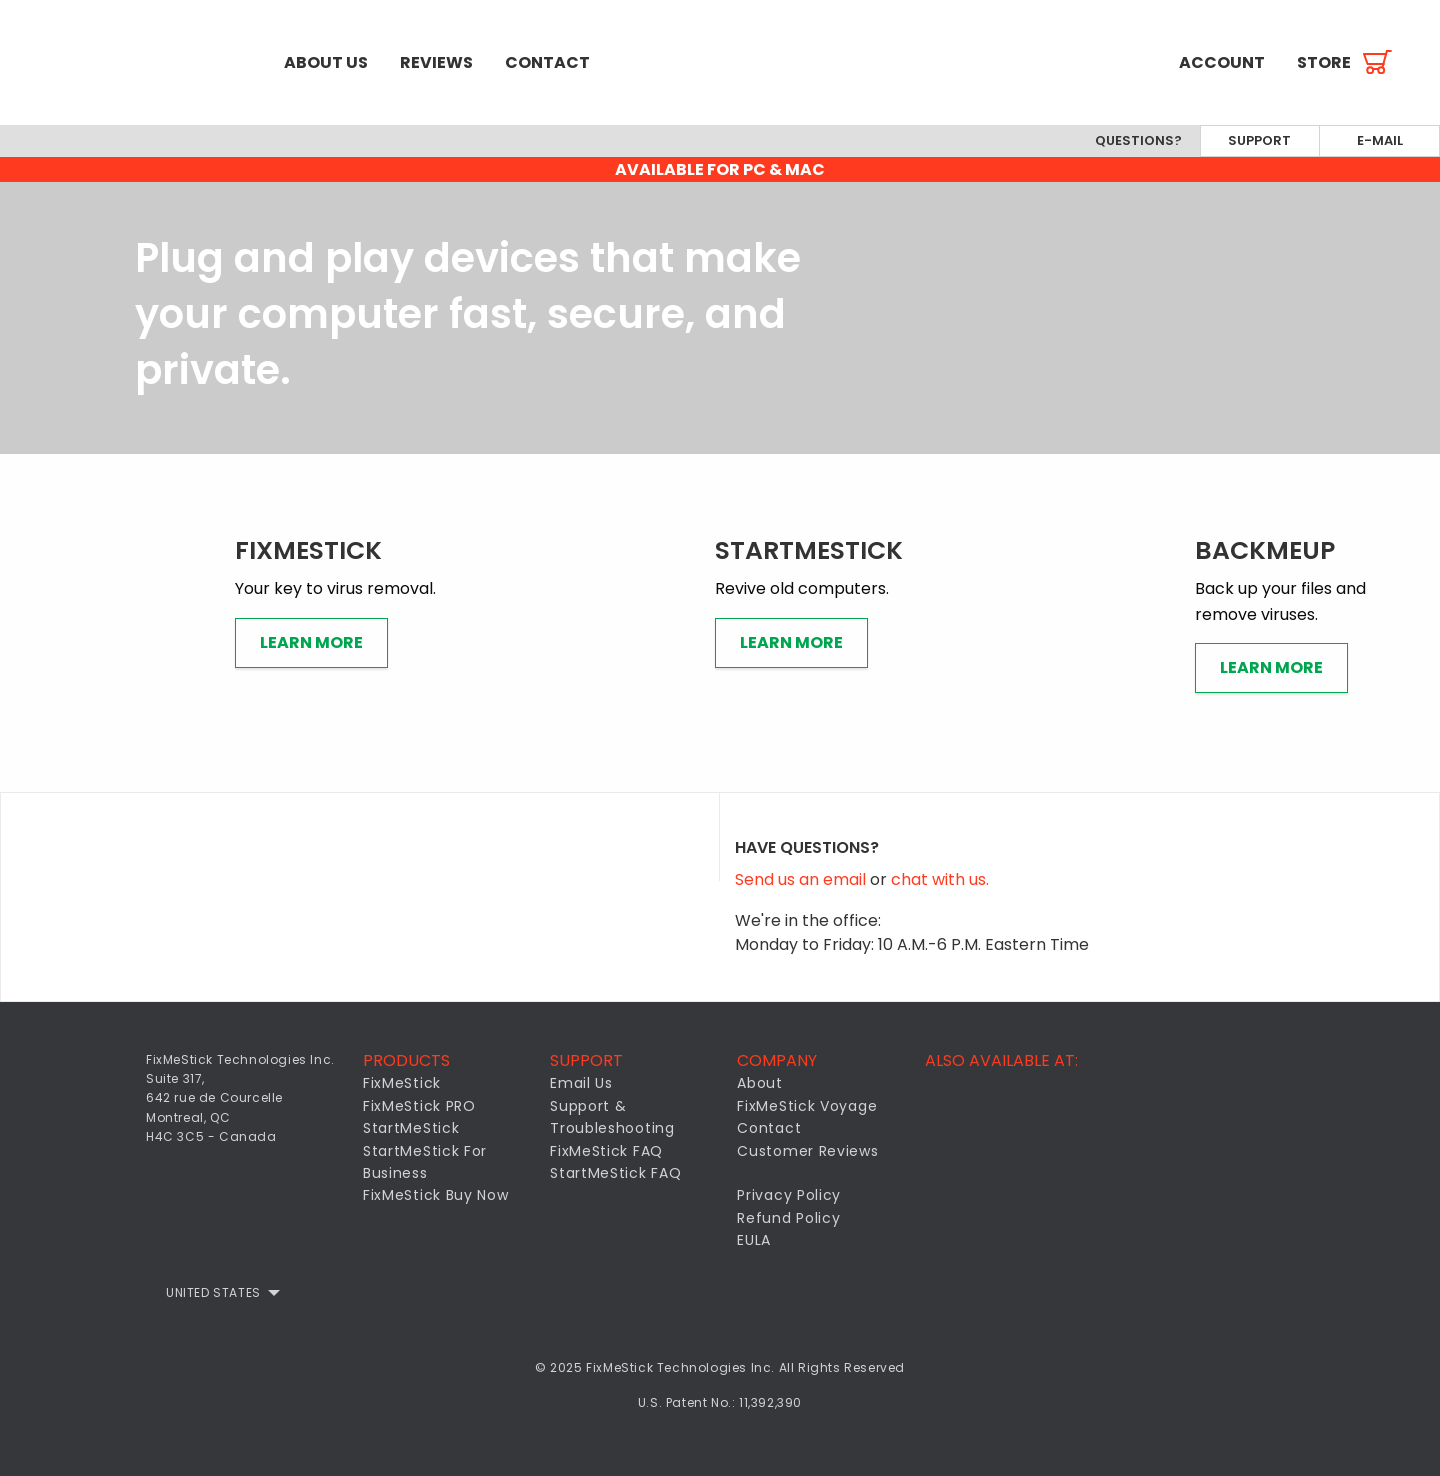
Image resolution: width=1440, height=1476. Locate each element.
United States (213, 1292)
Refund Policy (788, 1218)
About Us (326, 62)
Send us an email (802, 879)
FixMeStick (402, 1083)
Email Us (581, 1083)
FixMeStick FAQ (606, 1151)
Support (1259, 140)
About (760, 1083)
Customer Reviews (807, 1151)
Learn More (311, 642)
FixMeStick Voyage (807, 1106)
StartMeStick (411, 1128)
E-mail (1380, 140)
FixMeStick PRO (419, 1106)
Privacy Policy (789, 1195)
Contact (547, 62)
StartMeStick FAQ (615, 1173)
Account (1222, 62)
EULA (754, 1240)
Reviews (436, 62)
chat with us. (940, 879)
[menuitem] (134, 62)
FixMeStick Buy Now (436, 1195)
